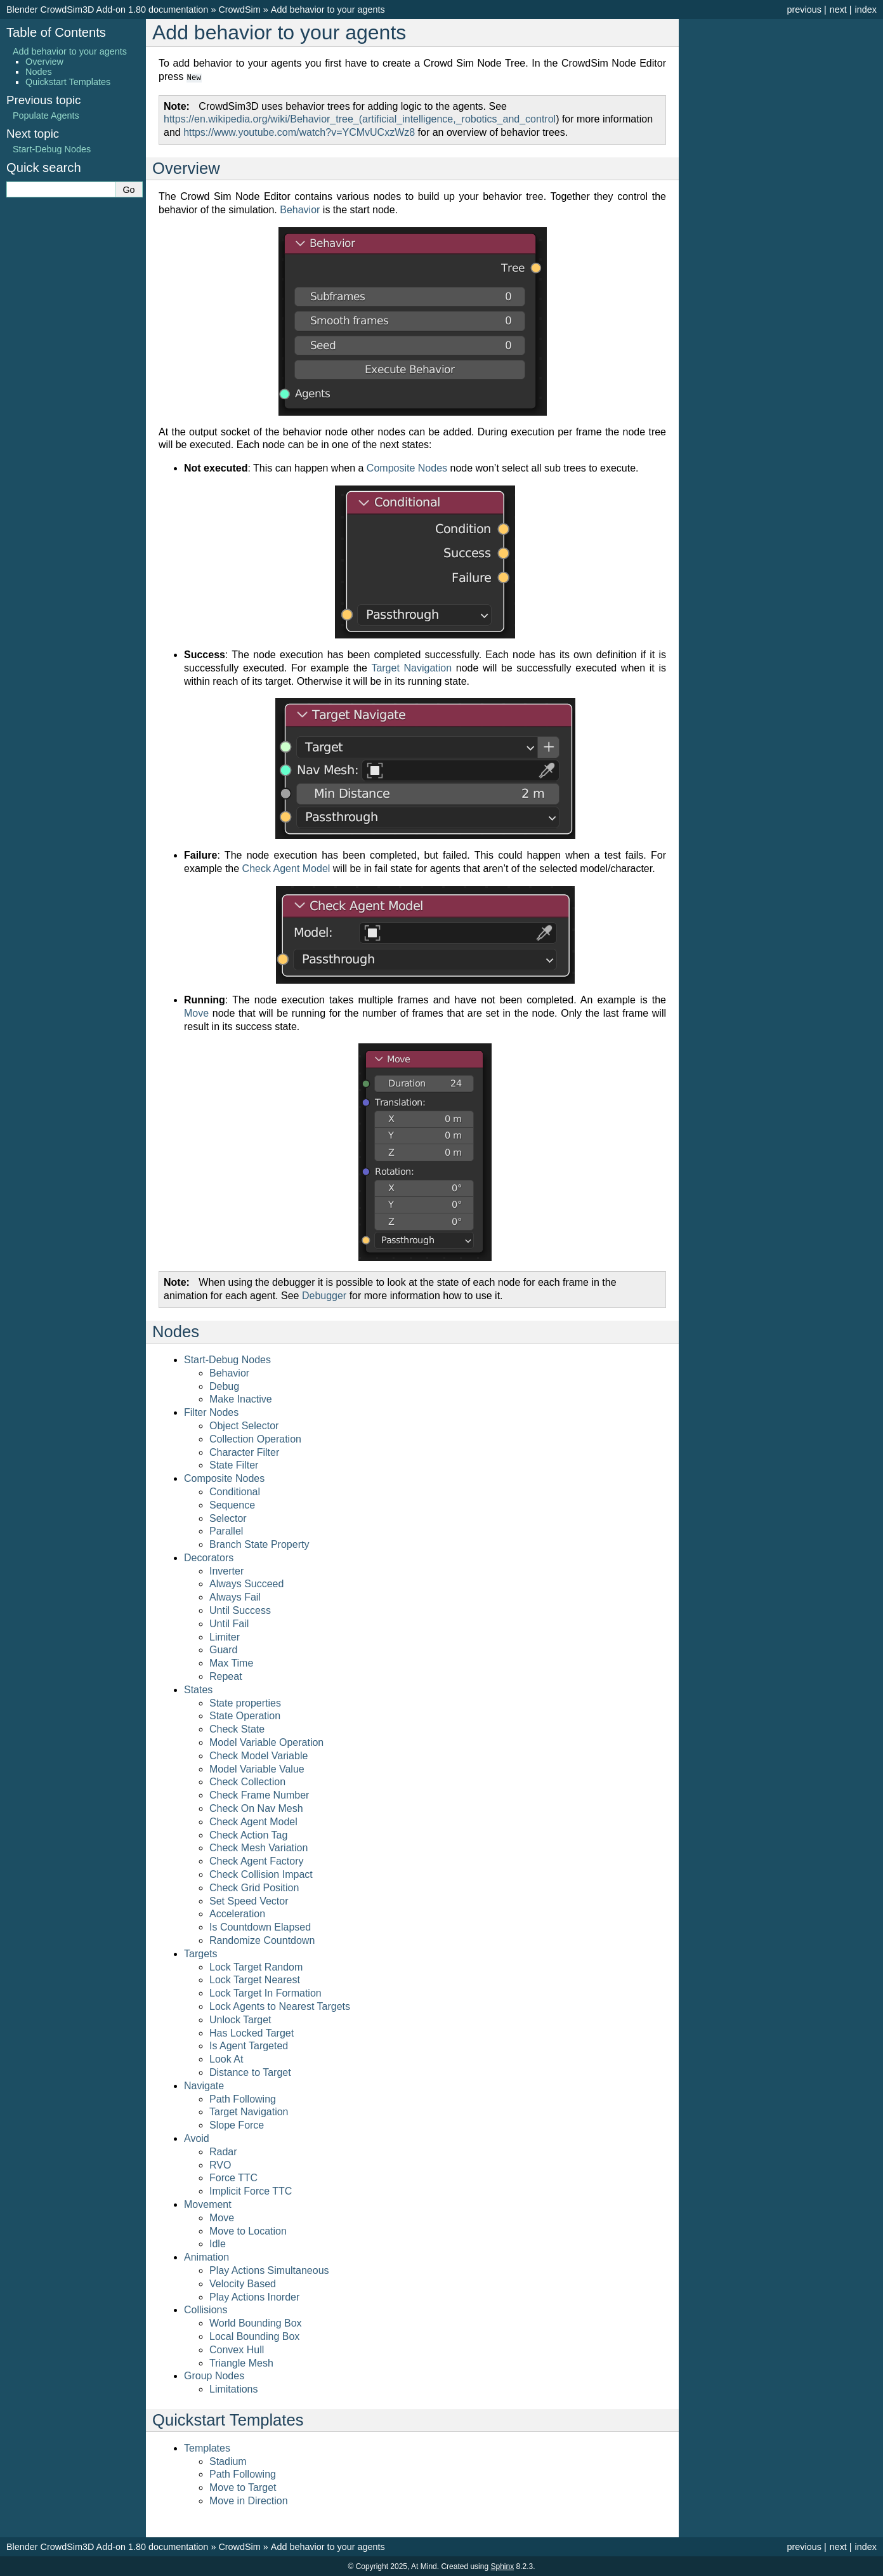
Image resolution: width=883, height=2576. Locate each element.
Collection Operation (255, 1438)
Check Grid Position (254, 1887)
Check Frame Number (259, 1794)
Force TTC (233, 2177)
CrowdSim (239, 9)
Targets (200, 1953)
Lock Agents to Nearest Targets (279, 2005)
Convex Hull (236, 2349)
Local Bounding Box (254, 2335)
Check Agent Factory (256, 1860)
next (838, 9)
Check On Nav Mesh (256, 1807)
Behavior (229, 1372)
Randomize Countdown (262, 1939)
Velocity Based (242, 2283)
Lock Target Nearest (254, 1979)
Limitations (233, 2388)
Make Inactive (240, 1398)
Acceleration (237, 1913)
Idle (217, 2243)
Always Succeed (246, 1583)
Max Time (231, 1662)
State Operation (244, 1715)
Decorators (208, 1557)
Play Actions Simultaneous (269, 2269)
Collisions (205, 2309)
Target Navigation (249, 2111)
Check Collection (247, 1781)
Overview (44, 61)
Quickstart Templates (67, 82)
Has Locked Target (251, 2032)
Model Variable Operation (266, 1741)
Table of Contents (56, 32)
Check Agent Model (253, 1821)
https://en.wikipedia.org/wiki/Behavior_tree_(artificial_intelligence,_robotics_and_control (360, 118)
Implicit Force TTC (250, 2190)
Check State (237, 1728)
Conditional (234, 1491)
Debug (224, 1385)
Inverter (226, 1570)
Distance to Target (250, 2071)
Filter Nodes (211, 1411)
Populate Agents (46, 115)
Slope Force (236, 2124)
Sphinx (502, 2565)
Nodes (38, 72)
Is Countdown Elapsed (260, 1926)
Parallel (226, 1530)
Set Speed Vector (249, 1900)
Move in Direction (248, 2500)
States (198, 1689)
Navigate (204, 2085)
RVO (220, 2164)
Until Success (240, 1609)
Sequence (232, 1504)
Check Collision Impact (261, 1873)
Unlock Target (240, 2019)
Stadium (228, 2460)
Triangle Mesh (241, 2362)
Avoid (196, 2137)
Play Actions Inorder (254, 2296)
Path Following (242, 2098)
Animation (206, 2256)
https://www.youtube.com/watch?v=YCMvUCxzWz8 (299, 131)
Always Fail (235, 1596)
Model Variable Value (256, 1768)
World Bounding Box (255, 2322)
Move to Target (243, 2486)
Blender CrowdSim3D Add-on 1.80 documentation (107, 9)
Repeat (225, 1675)
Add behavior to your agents (328, 9)
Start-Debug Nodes (227, 1359)
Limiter (224, 1636)
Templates (207, 2447)
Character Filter (244, 1451)
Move (221, 2217)
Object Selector (243, 1425)
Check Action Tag (248, 1834)
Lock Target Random (256, 1966)
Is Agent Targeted (248, 2045)
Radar (223, 2151)
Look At (226, 2058)
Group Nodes (214, 2375)
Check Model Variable (258, 1755)
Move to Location (248, 2230)
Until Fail (229, 1623)
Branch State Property (259, 1543)
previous (804, 9)
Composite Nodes (224, 1477)
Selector (228, 1517)
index (866, 9)
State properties (245, 1702)
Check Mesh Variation (258, 1847)
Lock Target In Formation (265, 1992)
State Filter (233, 1464)
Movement (208, 2203)
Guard (223, 1649)
